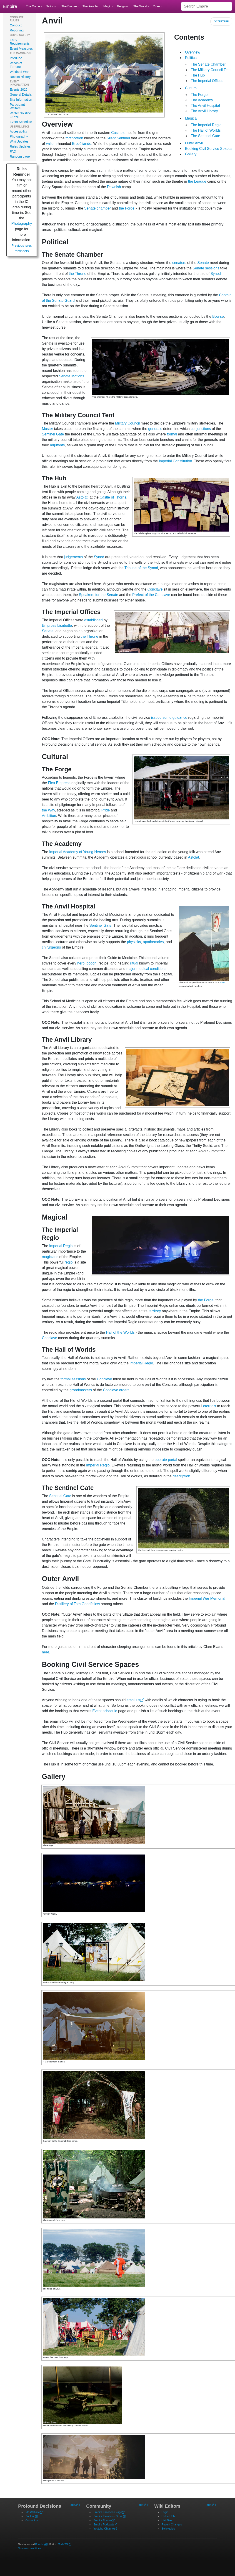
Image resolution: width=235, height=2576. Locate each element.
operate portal (166, 1460)
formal (172, 434)
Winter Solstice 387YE (20, 115)
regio (69, 1262)
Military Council (127, 423)
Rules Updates (20, 146)
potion (92, 963)
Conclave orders (116, 1390)
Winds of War (19, 72)
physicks (134, 942)
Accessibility (18, 131)
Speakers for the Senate (98, 595)
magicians (50, 1257)
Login (165, 2512)
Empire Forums (104, 2520)
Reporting (17, 30)
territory (155, 1311)
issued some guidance (169, 717)
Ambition (49, 816)
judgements (73, 557)
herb (81, 963)
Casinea (118, 133)
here (45, 1652)
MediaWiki (64, 2544)
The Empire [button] (69, 6)
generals (155, 429)
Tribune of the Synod (141, 568)
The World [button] (140, 6)
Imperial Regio (60, 1246)
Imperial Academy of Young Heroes (77, 852)
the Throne (77, 274)
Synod (215, 274)
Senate (203, 263)
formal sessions (73, 1379)
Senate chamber (97, 208)
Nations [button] (51, 6)
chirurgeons (51, 947)
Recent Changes (172, 2524)
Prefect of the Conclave (151, 595)
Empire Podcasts (105, 2524)
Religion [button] (122, 6)
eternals (209, 1406)
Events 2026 (19, 89)
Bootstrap (41, 2544)
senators (179, 263)
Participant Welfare (17, 106)
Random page (20, 156)
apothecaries (153, 942)
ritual (134, 963)
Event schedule (104, 1711)
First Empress (59, 783)
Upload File (168, 2516)
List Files (167, 2520)
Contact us (31, 2520)
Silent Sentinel (118, 138)
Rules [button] (156, 6)
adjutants (57, 445)
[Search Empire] (206, 6)
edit (72, 2505)
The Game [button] (33, 6)
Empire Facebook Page (109, 2512)
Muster (47, 429)
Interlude (16, 58)
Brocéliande (81, 144)
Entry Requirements (20, 41)
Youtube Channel (105, 2528)
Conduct (16, 25)
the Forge (126, 208)
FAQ (13, 151)
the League (197, 181)
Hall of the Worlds (120, 1332)
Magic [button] (107, 6)
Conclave (155, 589)
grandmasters (81, 1390)
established (93, 620)
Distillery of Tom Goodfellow (77, 1604)
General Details (21, 94)
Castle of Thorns (113, 497)
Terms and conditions (29, 2548)
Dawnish (114, 187)
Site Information (21, 99)
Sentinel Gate (53, 434)
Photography (19, 136)
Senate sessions (205, 268)
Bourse (218, 316)
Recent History (20, 77)
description (181, 1476)
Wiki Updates (19, 141)
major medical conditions (146, 969)
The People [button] (90, 6)
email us (135, 1700)
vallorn (51, 144)
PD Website (33, 2512)
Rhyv (222, 982)
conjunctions (201, 429)
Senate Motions (71, 376)
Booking (31, 2516)
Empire (10, 6)
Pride (105, 810)
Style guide (168, 2528)
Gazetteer (221, 21)
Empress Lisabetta (57, 625)
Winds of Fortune (16, 65)
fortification (74, 138)
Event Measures (21, 48)
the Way (48, 810)
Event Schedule (21, 122)
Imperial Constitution (175, 461)
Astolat (82, 497)
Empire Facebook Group (109, 2516)
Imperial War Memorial (207, 1598)
